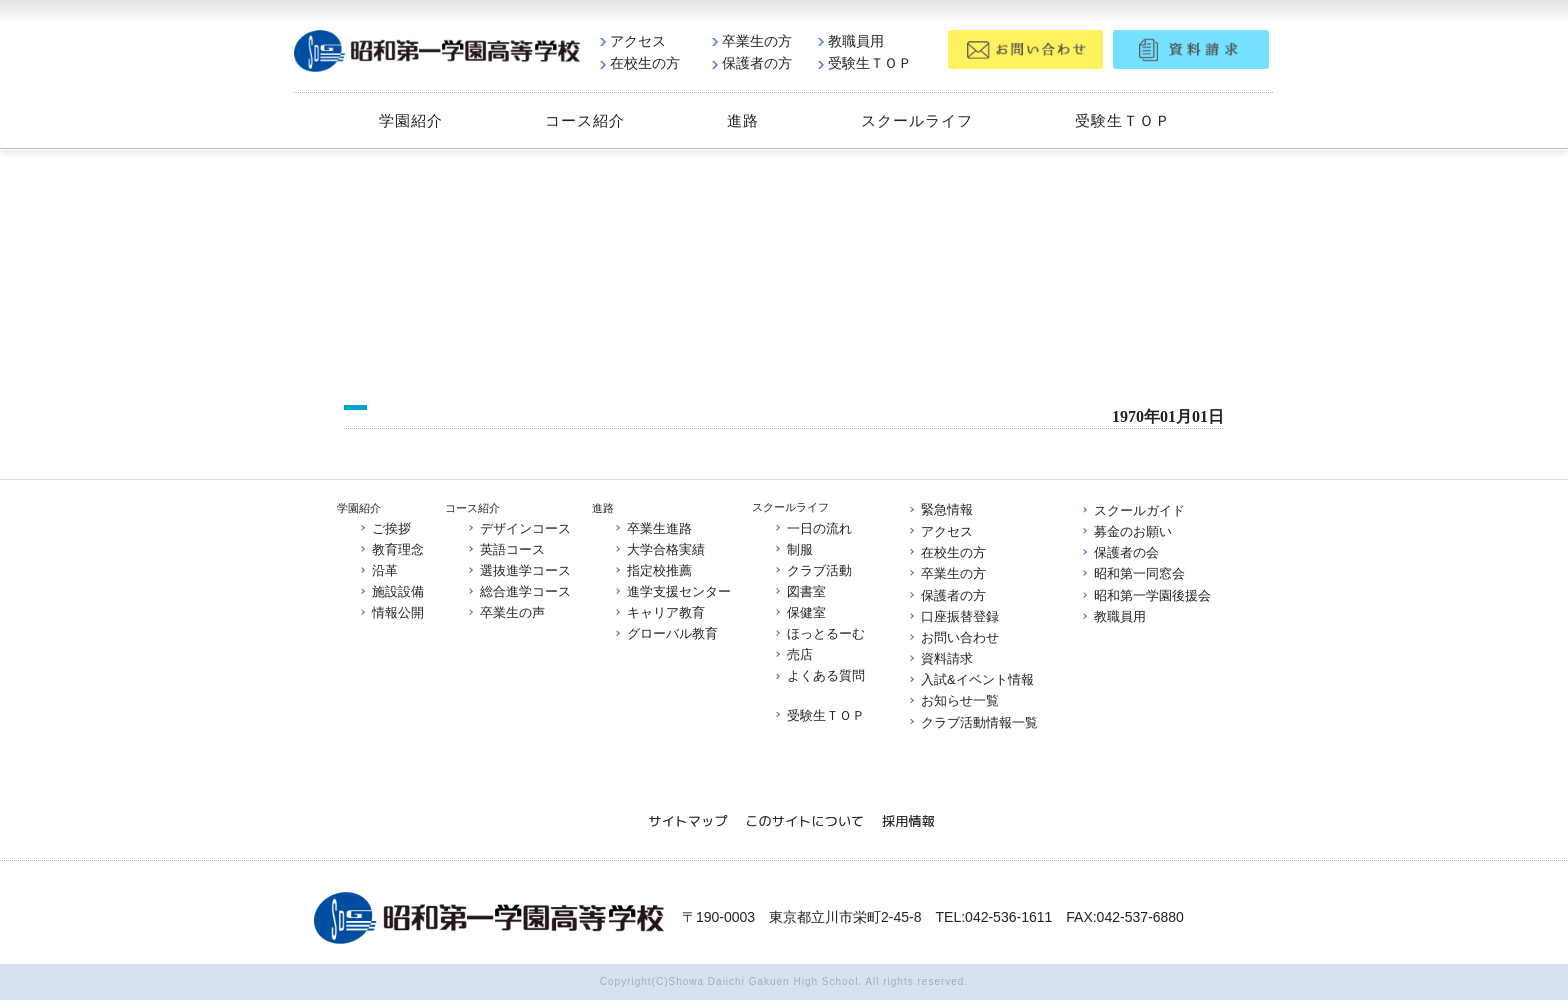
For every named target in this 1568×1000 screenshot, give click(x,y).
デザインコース (518, 527)
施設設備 (391, 591)
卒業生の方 (752, 41)
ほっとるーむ (819, 633)
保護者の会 (1119, 552)
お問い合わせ (953, 637)
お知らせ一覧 (953, 701)
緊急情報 (940, 510)
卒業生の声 (505, 612)
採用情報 (908, 821)
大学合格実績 (659, 549)
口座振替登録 (953, 616)
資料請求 (940, 658)
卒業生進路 (652, 527)
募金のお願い (1126, 531)
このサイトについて (804, 821)
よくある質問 (819, 676)
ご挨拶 (384, 527)
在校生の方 (640, 63)
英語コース (505, 549)
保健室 (799, 612)
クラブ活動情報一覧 (972, 722)
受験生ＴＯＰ (865, 63)
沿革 (378, 570)
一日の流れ (812, 527)
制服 (793, 548)
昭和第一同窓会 (1132, 573)
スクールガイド (1132, 510)
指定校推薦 (652, 570)
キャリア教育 (659, 612)
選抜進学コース (518, 570)
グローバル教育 (665, 634)
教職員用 (851, 41)
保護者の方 (752, 63)
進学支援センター (672, 591)
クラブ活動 (812, 570)
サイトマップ (687, 821)
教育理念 (391, 549)
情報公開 (391, 612)
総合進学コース (518, 591)
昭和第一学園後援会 (1145, 595)
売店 (793, 655)
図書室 (799, 591)
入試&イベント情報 (970, 679)
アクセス (633, 41)
